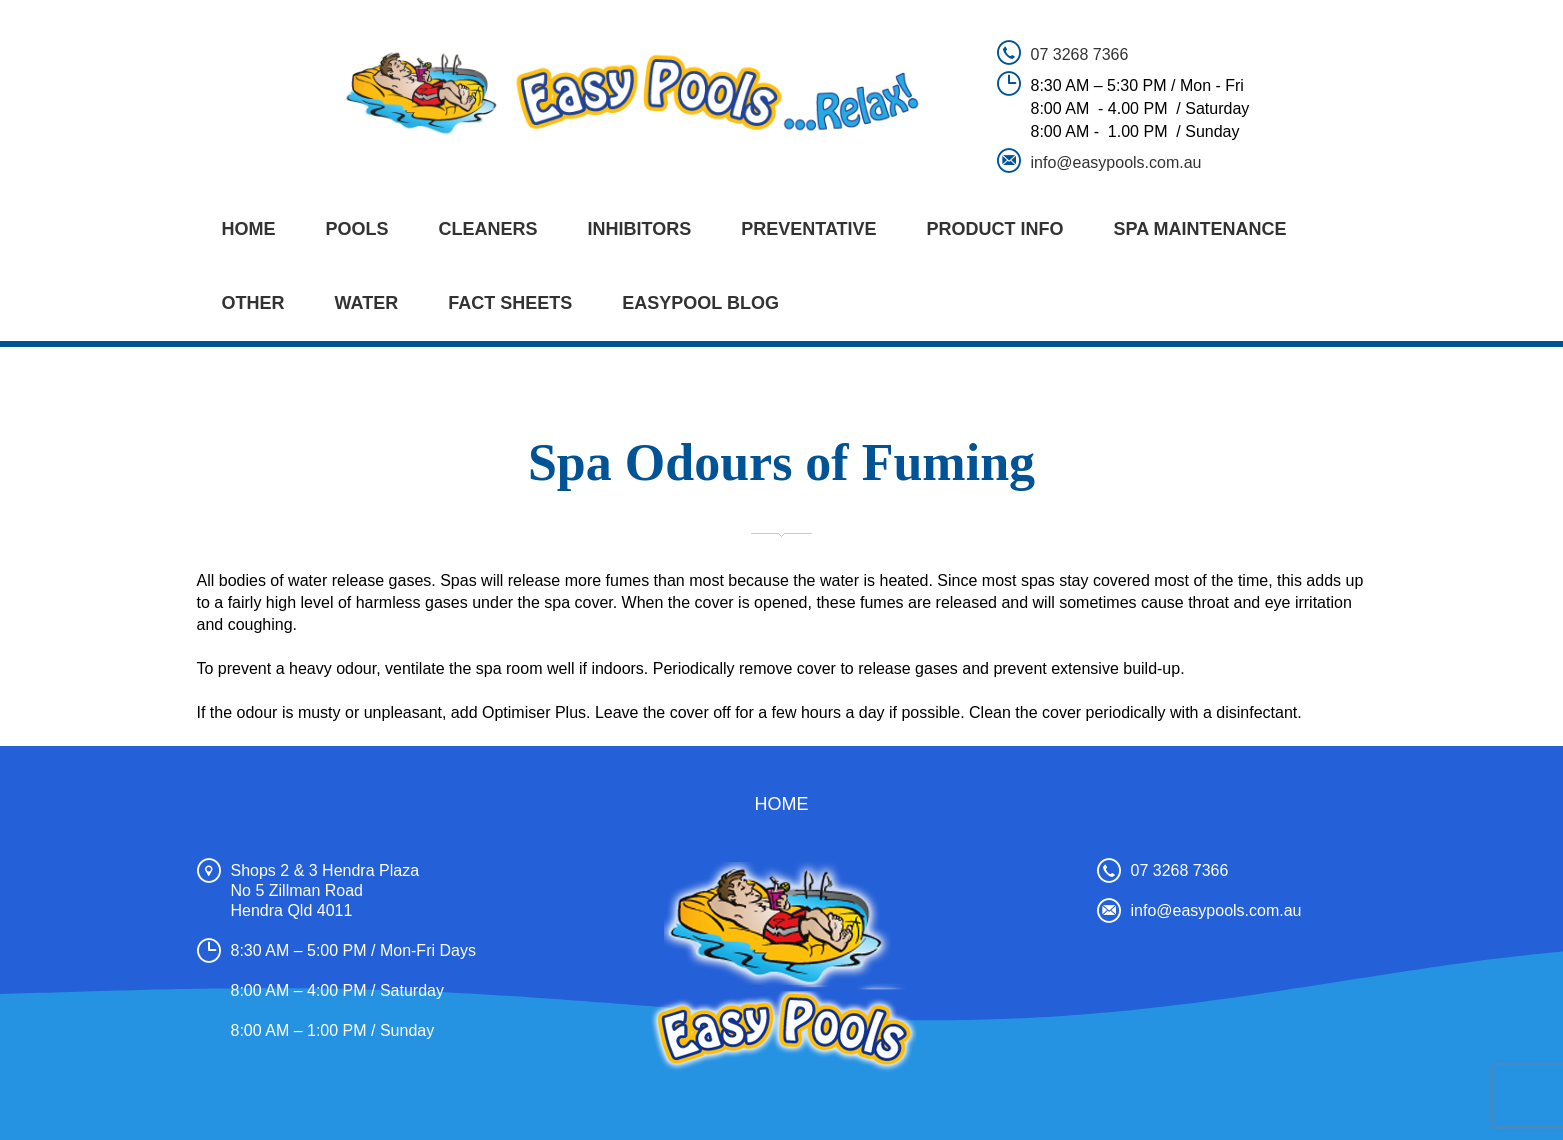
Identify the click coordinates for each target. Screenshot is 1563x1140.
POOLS (357, 229)
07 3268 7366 (1080, 54)
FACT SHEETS (510, 303)
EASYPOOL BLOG (700, 303)
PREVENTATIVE (808, 229)
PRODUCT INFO (995, 229)
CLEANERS (488, 229)
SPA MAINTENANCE (1200, 229)
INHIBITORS (640, 229)
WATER (367, 303)
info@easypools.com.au (1116, 162)
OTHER (253, 303)
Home (249, 229)
